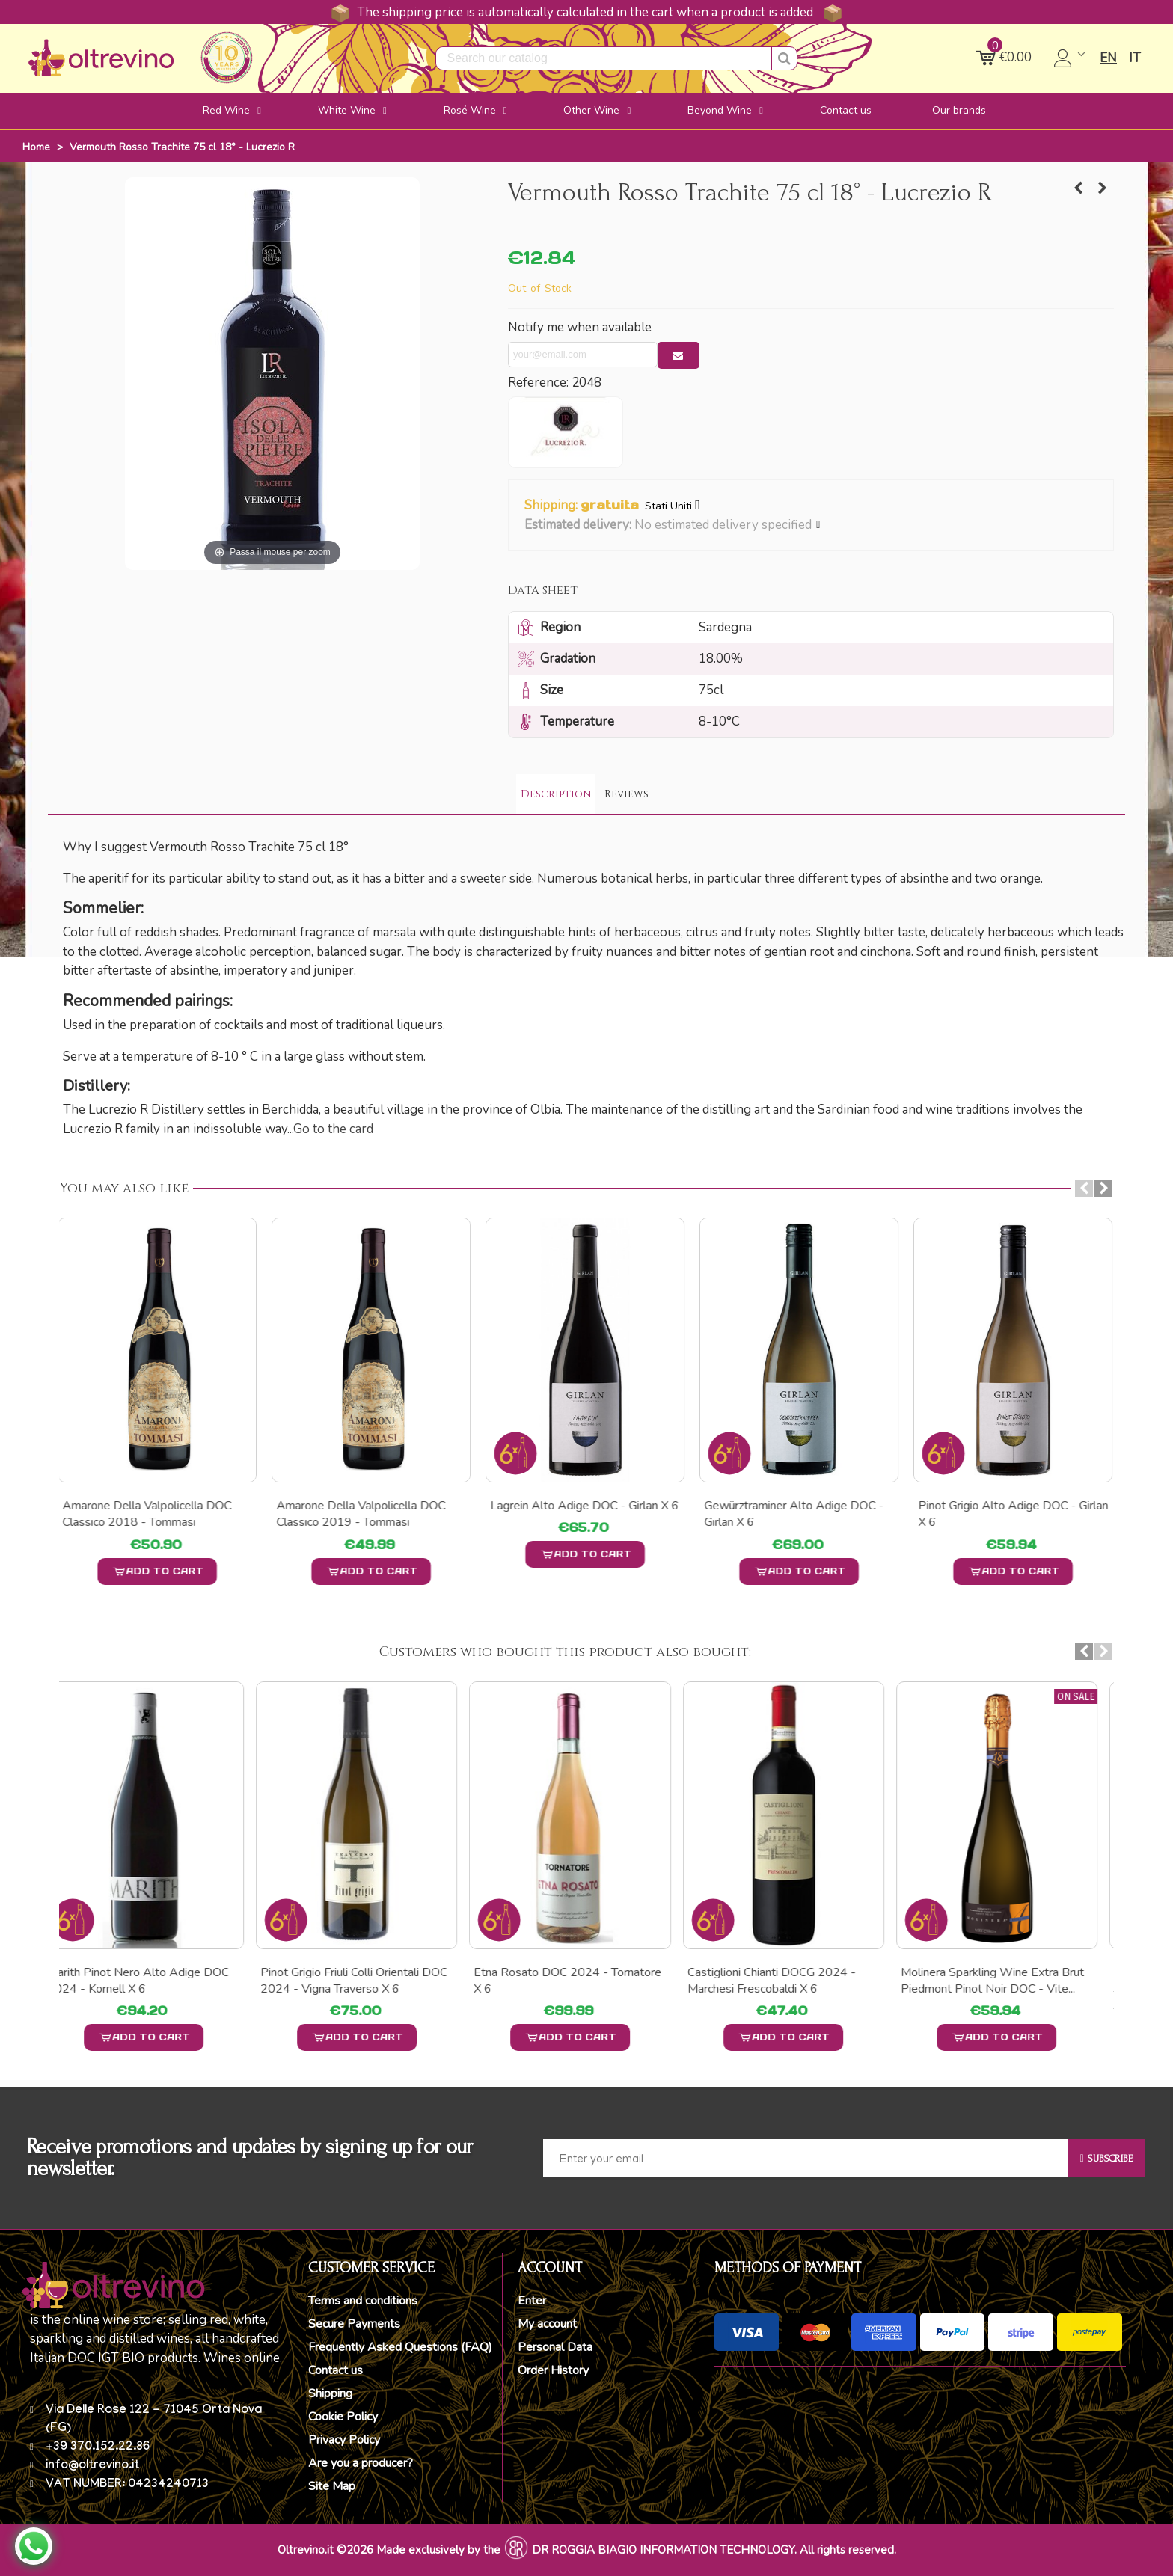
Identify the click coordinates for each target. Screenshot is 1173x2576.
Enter (532, 2301)
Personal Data (555, 2347)
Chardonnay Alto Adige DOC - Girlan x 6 (159, 1513)
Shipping (330, 2393)
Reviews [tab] (626, 794)
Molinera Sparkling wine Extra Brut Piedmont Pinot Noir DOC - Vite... (1008, 1980)
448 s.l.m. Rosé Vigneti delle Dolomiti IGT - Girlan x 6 (784, 1513)
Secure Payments (354, 2324)
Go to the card (333, 1129)
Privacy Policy (344, 2440)
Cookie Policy (343, 2416)
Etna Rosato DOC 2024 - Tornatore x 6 (584, 1980)
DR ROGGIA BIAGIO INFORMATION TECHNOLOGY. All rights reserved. (714, 2549)
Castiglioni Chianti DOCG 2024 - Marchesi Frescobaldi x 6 (788, 1980)
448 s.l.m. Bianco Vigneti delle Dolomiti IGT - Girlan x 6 (1002, 1513)
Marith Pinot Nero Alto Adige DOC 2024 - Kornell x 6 (154, 1980)
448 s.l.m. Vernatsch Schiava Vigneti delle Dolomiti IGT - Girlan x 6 (585, 1522)
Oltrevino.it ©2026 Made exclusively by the (389, 2549)
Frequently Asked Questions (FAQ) (400, 2347)
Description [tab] (556, 794)
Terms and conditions (362, 2301)
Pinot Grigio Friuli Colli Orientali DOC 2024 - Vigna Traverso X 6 (370, 1980)
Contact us (335, 2370)
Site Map (331, 2486)
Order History (553, 2370)
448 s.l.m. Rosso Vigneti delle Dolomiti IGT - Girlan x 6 (360, 1513)
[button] (819, 525)
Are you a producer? (360, 2463)
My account (547, 2324)
